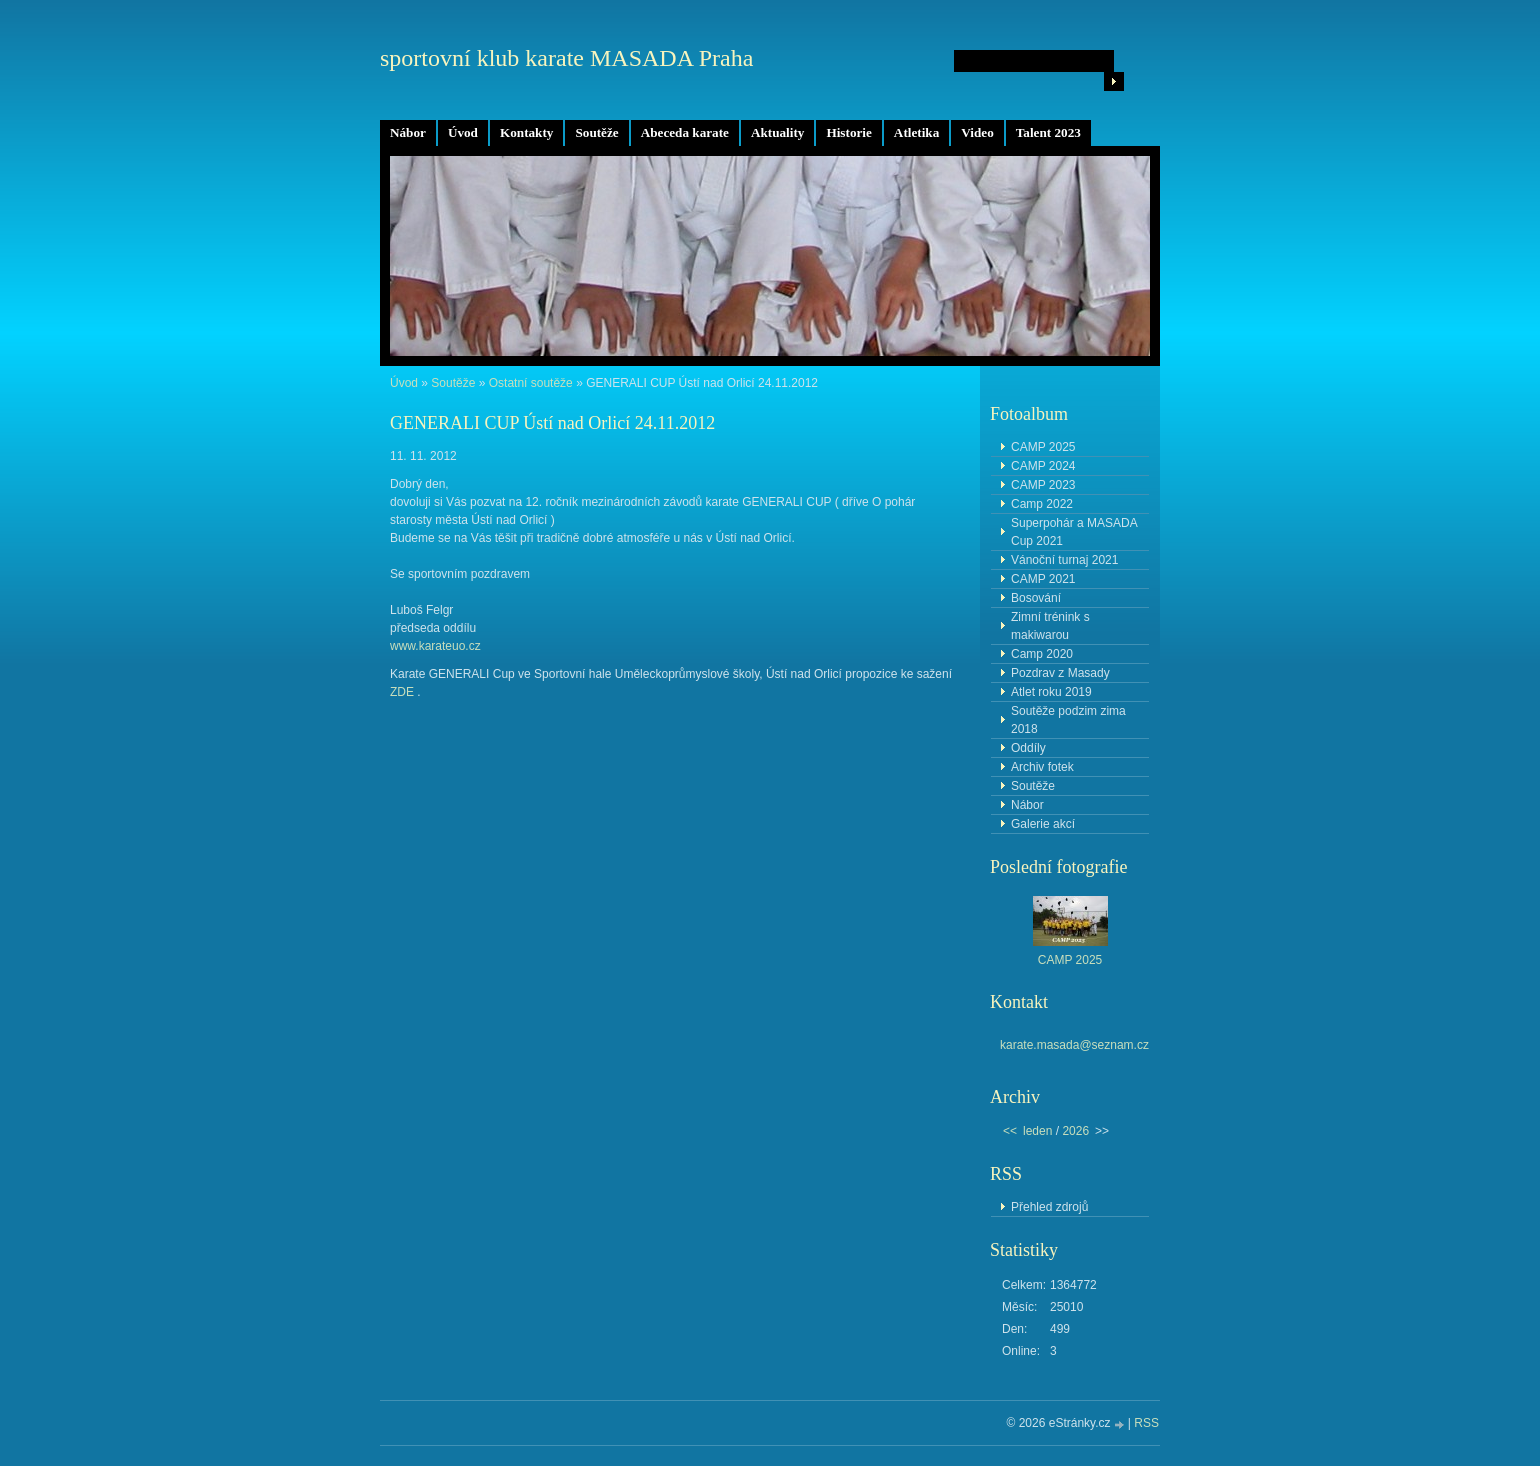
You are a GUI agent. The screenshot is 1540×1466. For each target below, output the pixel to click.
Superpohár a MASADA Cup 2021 (1074, 532)
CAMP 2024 (1043, 466)
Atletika (916, 132)
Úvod (463, 132)
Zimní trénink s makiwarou (1050, 626)
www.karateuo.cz (435, 646)
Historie (848, 132)
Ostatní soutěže (531, 383)
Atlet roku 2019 (1051, 692)
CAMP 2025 (1043, 447)
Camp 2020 (1042, 654)
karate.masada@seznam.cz (1074, 1045)
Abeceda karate (685, 132)
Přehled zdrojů (1049, 1207)
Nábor (408, 132)
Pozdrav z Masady (1060, 673)
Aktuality (778, 132)
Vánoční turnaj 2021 (1064, 560)
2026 (1075, 1131)
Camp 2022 (1042, 504)
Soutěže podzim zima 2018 (1068, 720)
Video (977, 132)
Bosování (1036, 598)
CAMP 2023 (1043, 485)
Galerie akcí (1043, 824)
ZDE (402, 692)
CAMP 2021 (1043, 579)
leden (1037, 1131)
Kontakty (527, 132)
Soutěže (596, 132)
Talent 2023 (1048, 132)
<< (1010, 1131)
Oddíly (1028, 748)
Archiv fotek (1042, 767)
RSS (1146, 1423)
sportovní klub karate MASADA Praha (566, 58)
